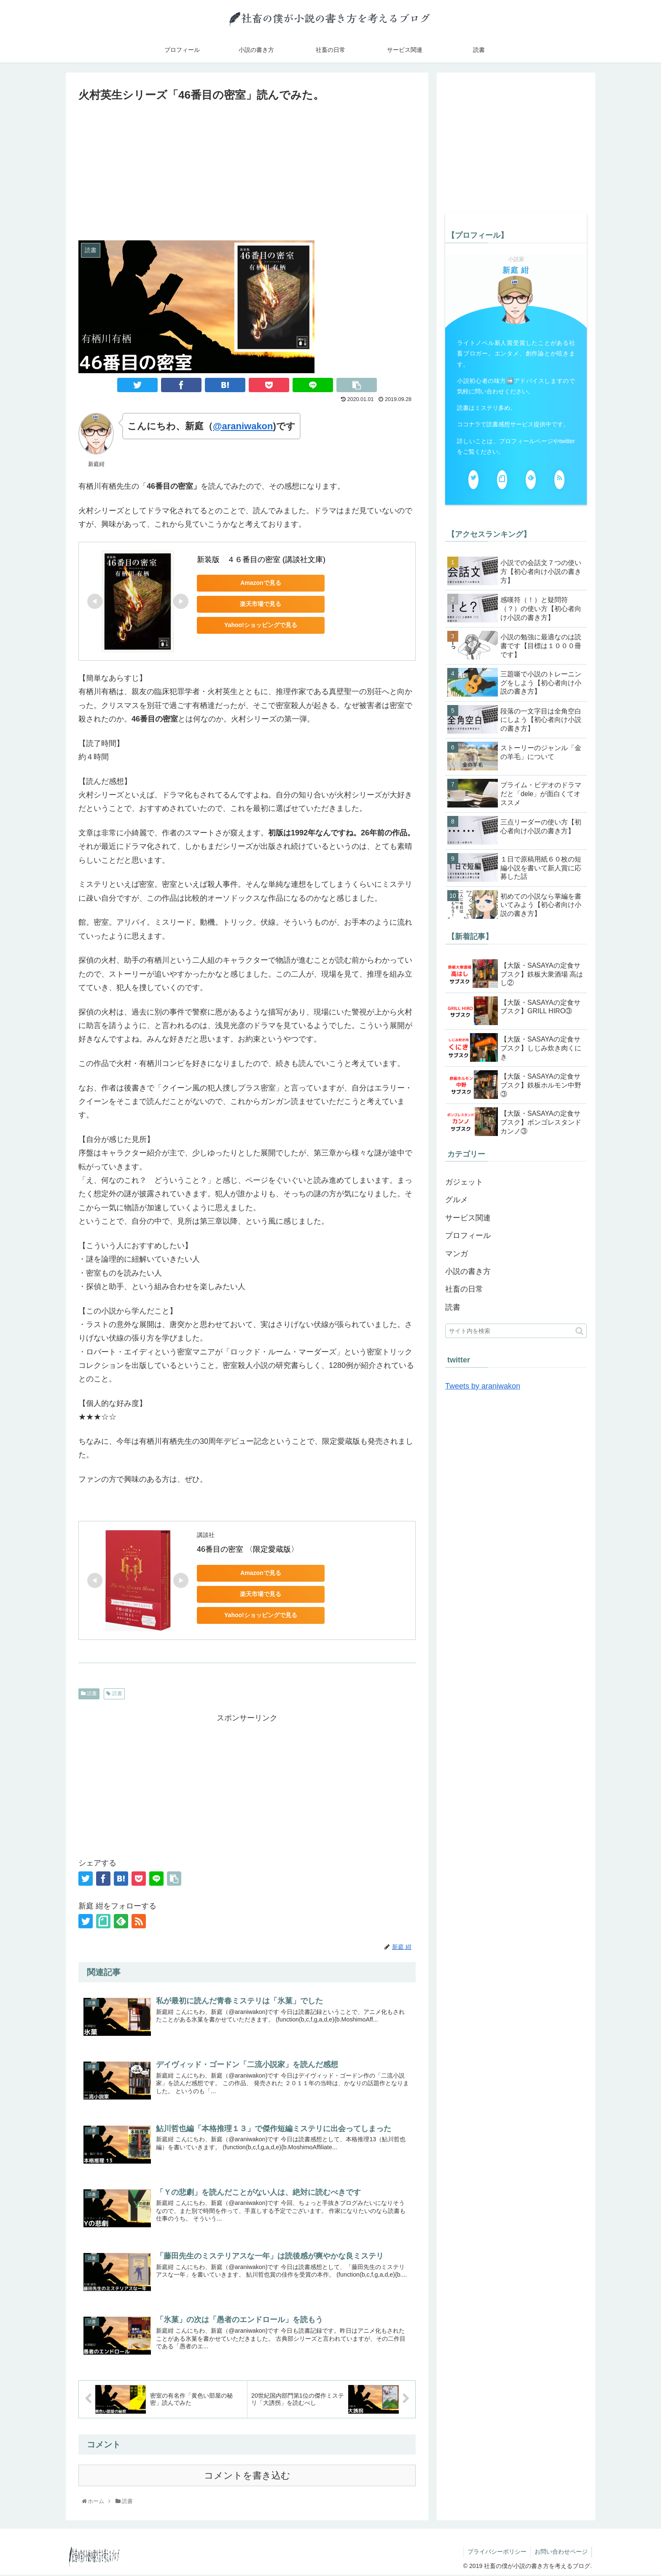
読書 (89, 1693)
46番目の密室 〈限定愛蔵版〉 (247, 1549)
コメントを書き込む (247, 2476)
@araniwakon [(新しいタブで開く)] (243, 426)
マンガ (456, 1253)
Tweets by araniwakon (482, 1386)
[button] (579, 1331)
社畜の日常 (464, 1289)
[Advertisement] (247, 168)
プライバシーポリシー (495, 2553)
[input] (516, 1331)
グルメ (456, 1199)
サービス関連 (468, 1218)
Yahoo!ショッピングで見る (256, 625)
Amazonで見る (256, 582)
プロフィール (468, 1235)
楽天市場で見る (256, 603)
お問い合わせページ (560, 2553)
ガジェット (464, 1182)
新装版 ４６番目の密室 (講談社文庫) (261, 559)
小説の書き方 (468, 1271)
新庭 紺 (515, 270)
